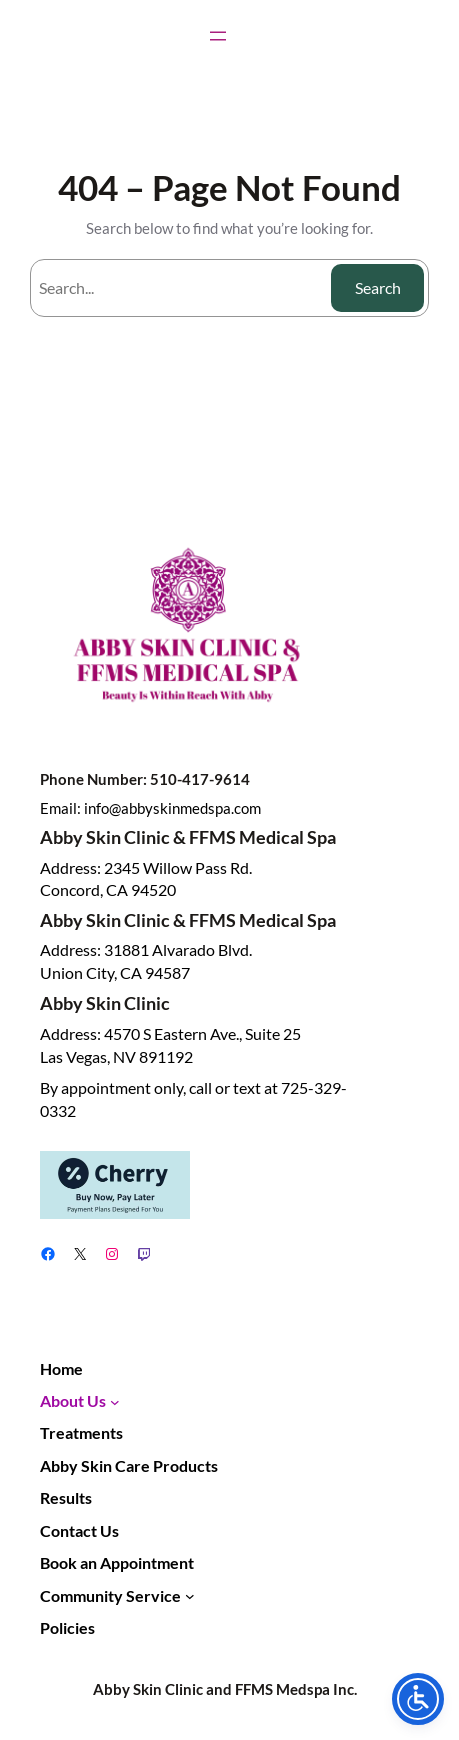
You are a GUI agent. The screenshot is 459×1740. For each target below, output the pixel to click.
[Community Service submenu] (190, 1596)
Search (378, 287)
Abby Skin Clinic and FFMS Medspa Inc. (225, 1689)
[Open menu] (218, 36)
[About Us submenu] (115, 1401)
